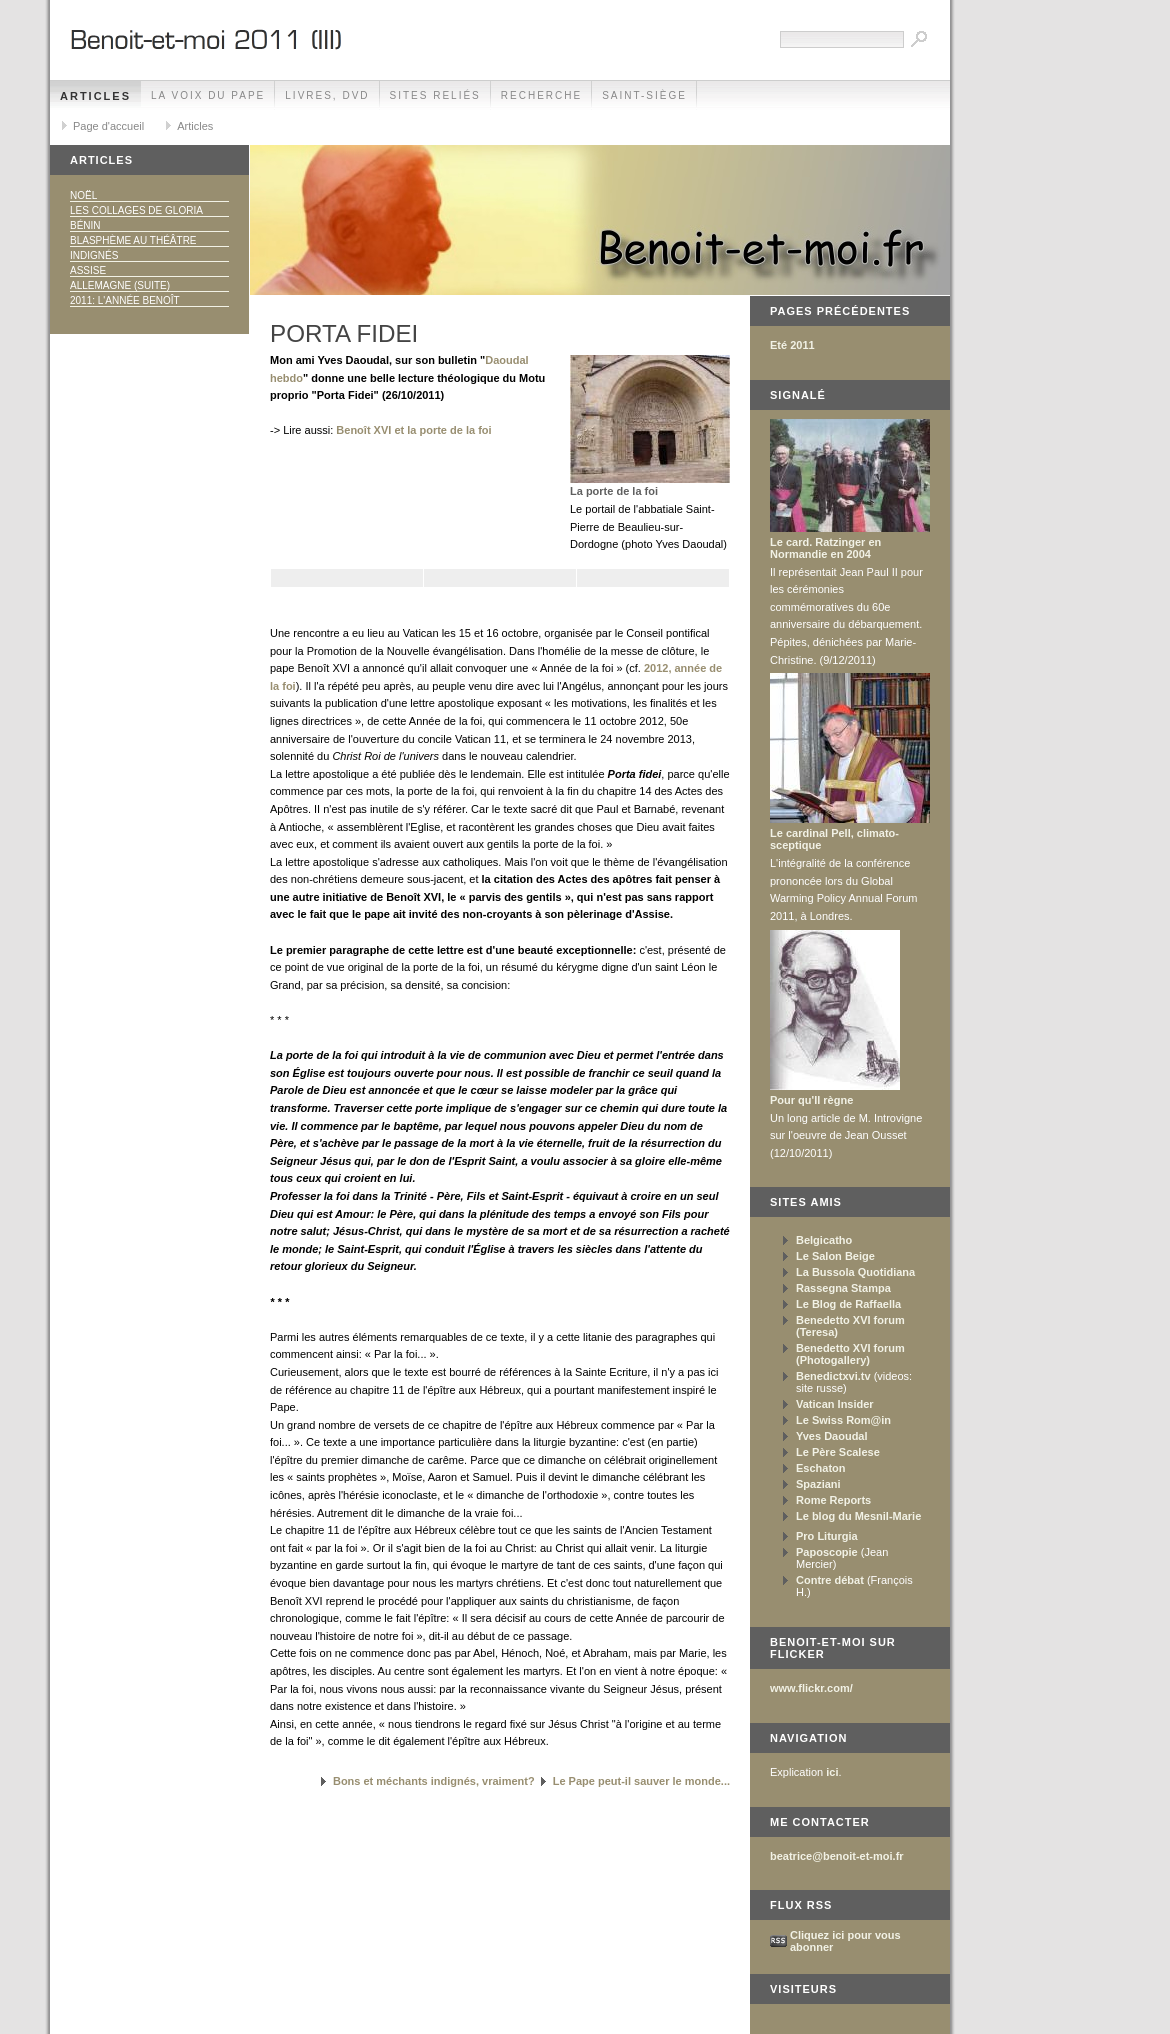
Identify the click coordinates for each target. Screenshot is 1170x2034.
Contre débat (830, 1580)
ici (832, 1772)
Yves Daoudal (832, 1436)
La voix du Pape (208, 95)
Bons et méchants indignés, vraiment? (434, 1781)
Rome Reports (833, 1500)
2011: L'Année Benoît (125, 300)
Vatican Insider (835, 1404)
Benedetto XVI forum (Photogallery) (850, 1354)
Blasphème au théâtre (133, 240)
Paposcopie (827, 1552)
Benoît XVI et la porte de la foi (413, 430)
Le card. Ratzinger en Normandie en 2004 (825, 548)
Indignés (94, 255)
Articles (95, 96)
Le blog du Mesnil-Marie (858, 1516)
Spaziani (818, 1484)
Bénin (85, 225)
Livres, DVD (327, 95)
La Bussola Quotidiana (855, 1272)
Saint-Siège (644, 95)
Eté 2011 (792, 345)
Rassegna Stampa (843, 1288)
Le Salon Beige (835, 1256)
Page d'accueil (108, 126)
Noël (83, 195)
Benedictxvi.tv (833, 1376)
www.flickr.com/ (811, 1688)
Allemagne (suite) (120, 285)
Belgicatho (824, 1240)
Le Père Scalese (838, 1452)
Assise (88, 270)
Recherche (541, 95)
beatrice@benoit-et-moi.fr (837, 1856)
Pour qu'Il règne (811, 1100)
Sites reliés (435, 95)
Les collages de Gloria (136, 210)
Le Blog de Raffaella (848, 1304)
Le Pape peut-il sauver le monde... (641, 1781)
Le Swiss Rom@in (843, 1420)
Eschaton (821, 1468)
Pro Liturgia (827, 1536)
